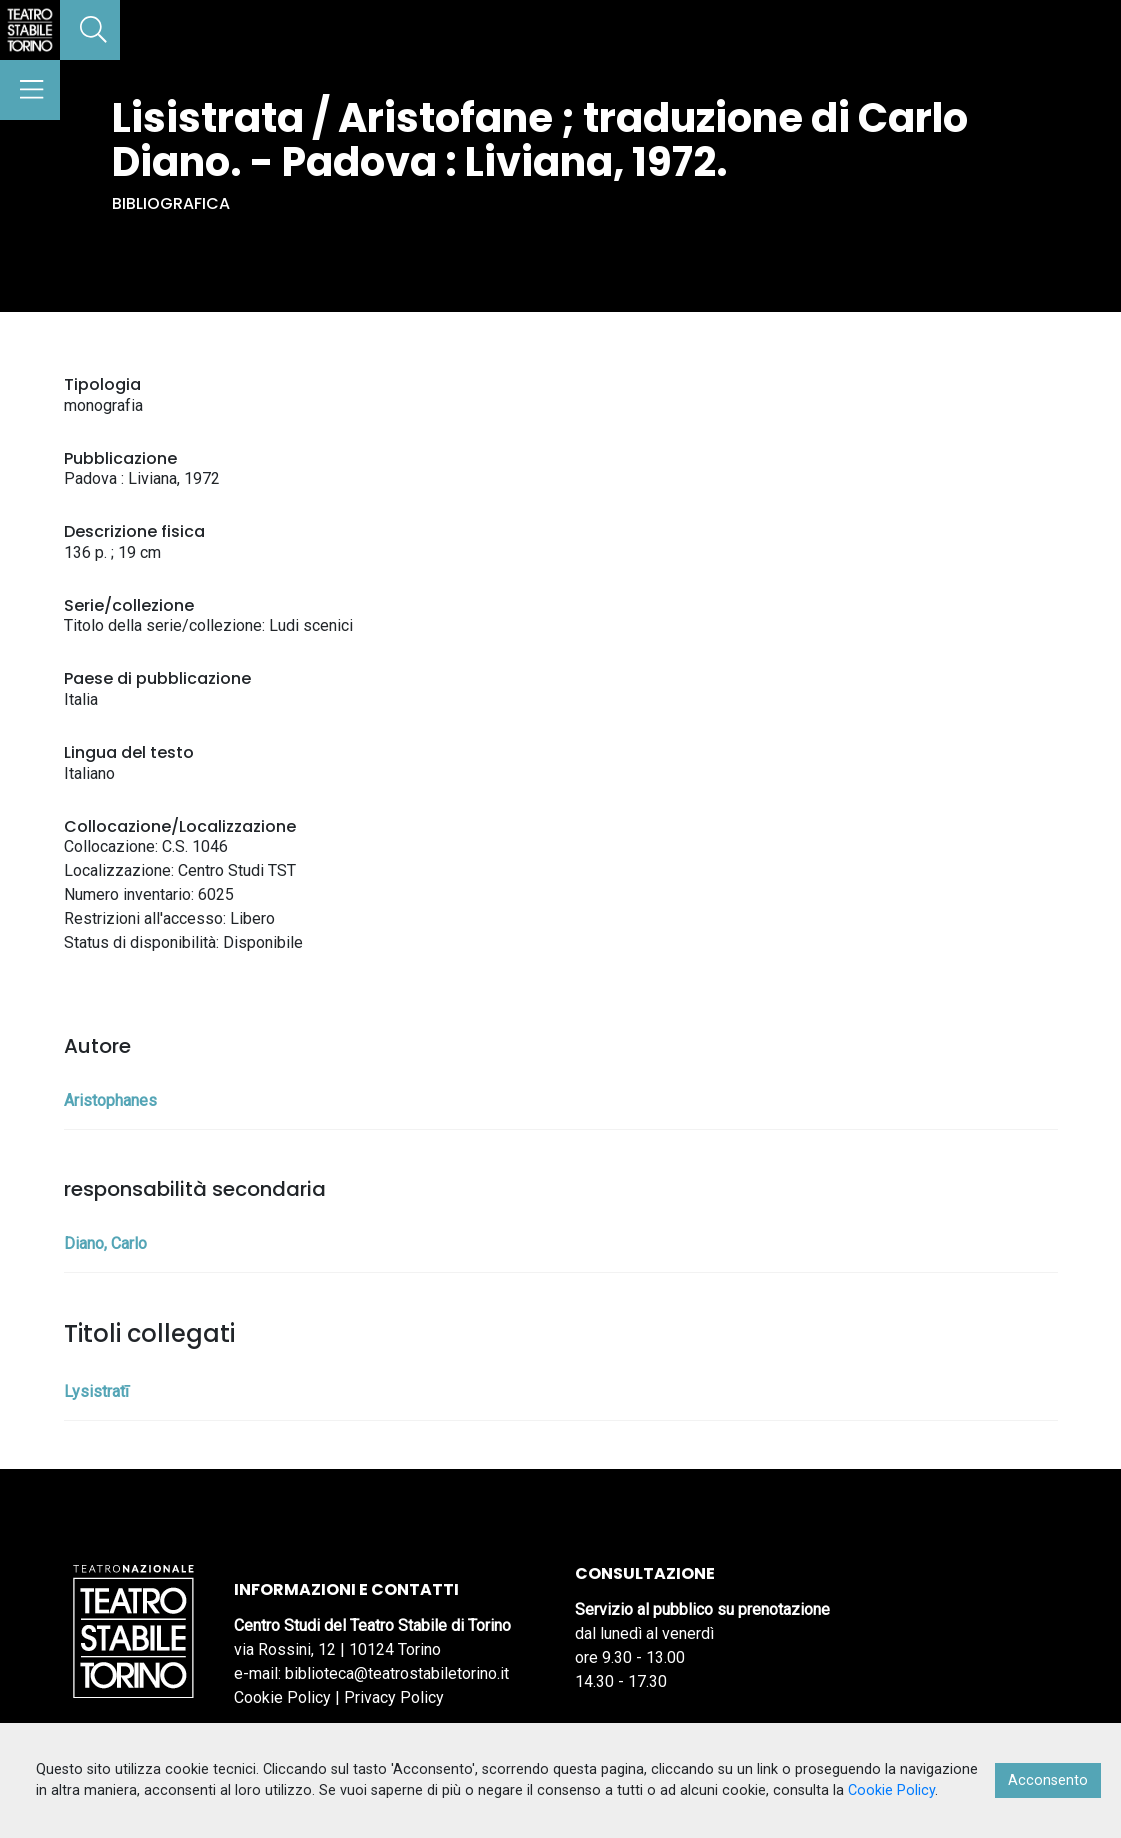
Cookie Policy (282, 1697)
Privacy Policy (394, 1697)
